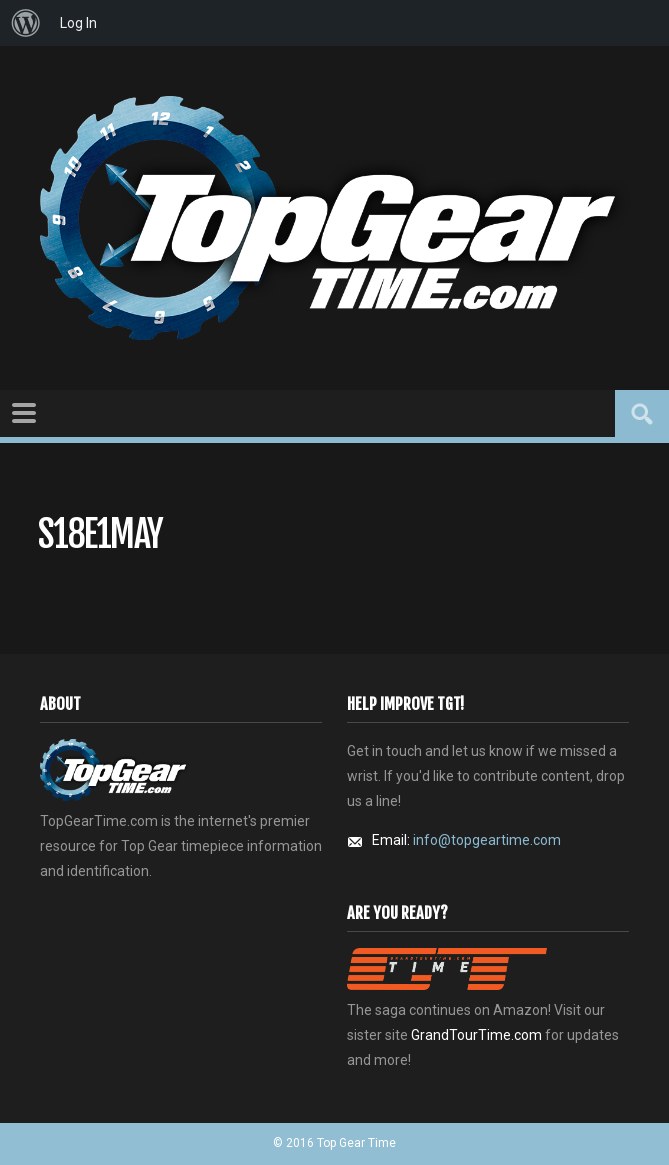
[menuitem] (26, 23)
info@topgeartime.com (487, 840)
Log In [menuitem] (78, 23)
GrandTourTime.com (476, 1035)
